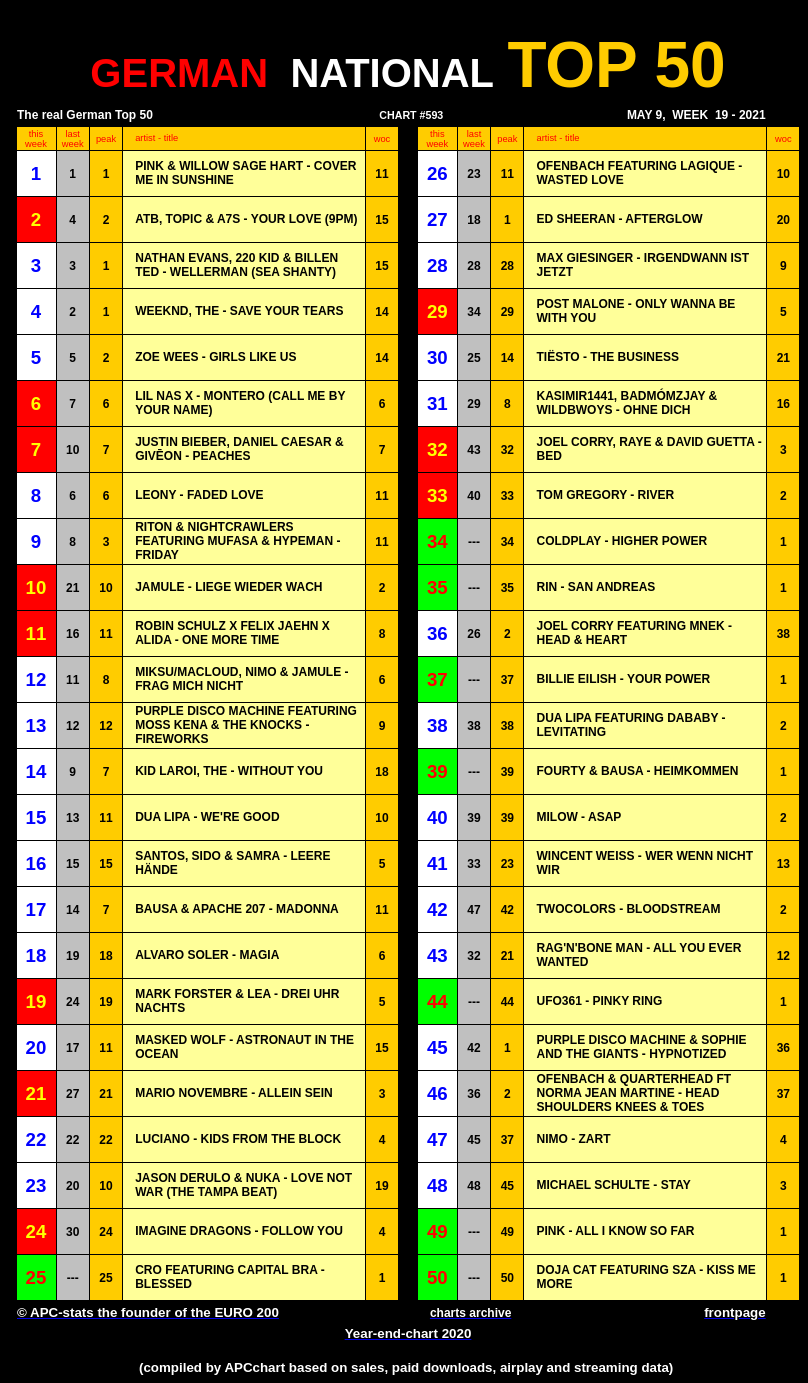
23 (473, 174)
